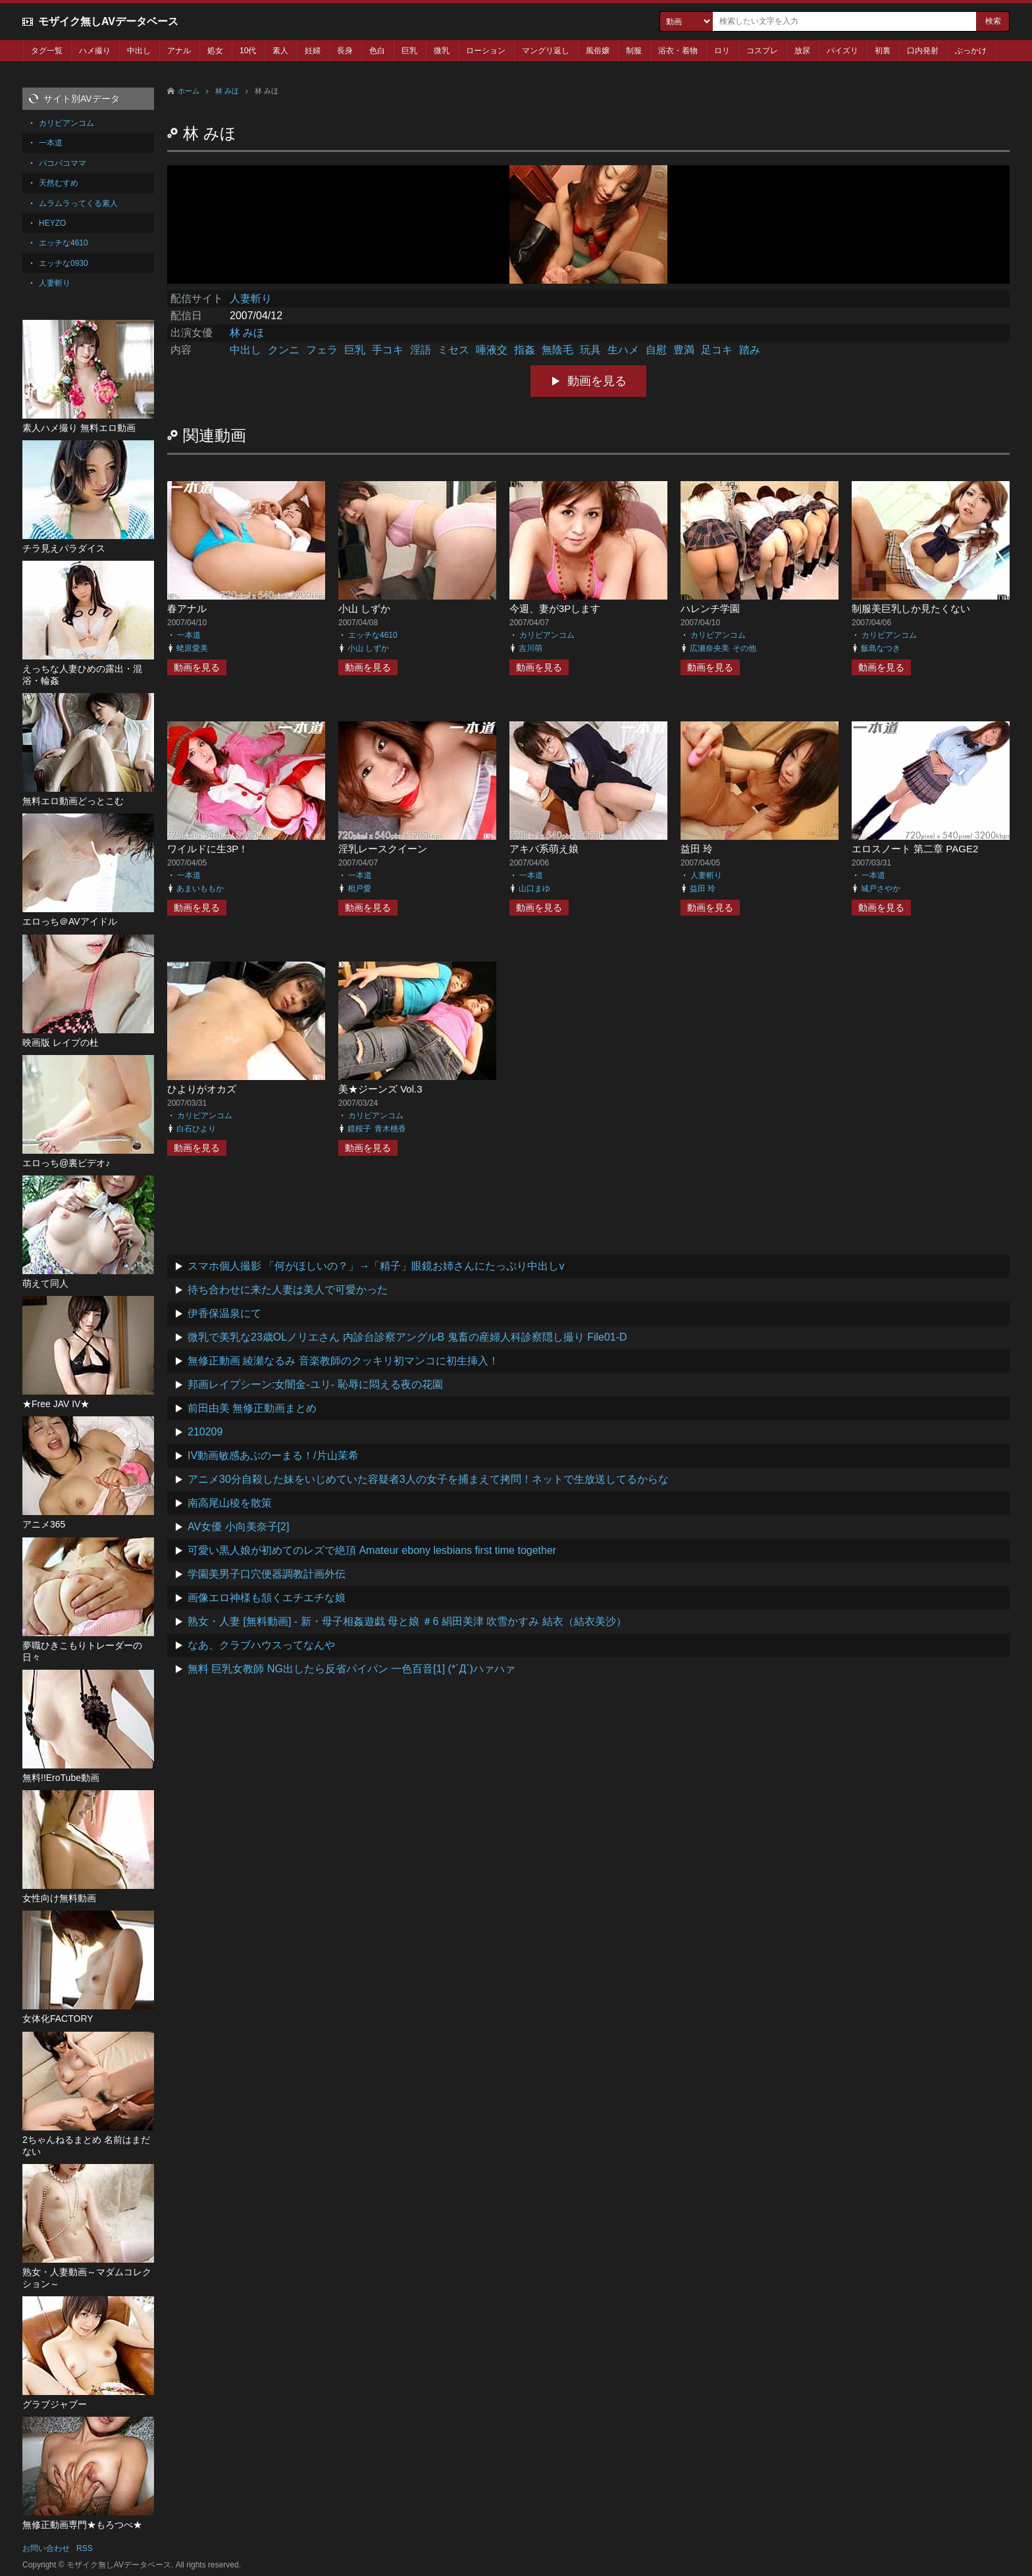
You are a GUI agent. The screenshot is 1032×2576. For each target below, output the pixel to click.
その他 (744, 648)
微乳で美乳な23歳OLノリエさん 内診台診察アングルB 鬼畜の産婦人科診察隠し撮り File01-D (407, 1337)
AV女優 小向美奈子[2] (238, 1526)
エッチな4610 (373, 635)
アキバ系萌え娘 (544, 848)
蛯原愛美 (192, 648)
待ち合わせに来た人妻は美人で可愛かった (288, 1289)
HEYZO (52, 223)
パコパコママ (62, 163)
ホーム (188, 91)
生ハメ (623, 349)
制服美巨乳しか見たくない (911, 608)
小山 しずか (364, 608)
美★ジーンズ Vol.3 (380, 1089)
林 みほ (227, 91)
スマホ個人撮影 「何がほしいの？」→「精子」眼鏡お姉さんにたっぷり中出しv (376, 1266)
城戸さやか (880, 888)
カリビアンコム (547, 635)
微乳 (442, 50)
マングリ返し (545, 50)
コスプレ (762, 50)
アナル (179, 50)
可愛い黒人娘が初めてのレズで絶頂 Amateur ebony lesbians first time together (372, 1550)
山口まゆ (534, 888)
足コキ (717, 349)
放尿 (802, 50)
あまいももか (200, 888)
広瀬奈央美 (709, 648)
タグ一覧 (47, 50)
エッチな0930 (63, 263)
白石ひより (196, 1128)
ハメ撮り (95, 50)
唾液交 (491, 349)
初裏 (882, 50)
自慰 (656, 349)
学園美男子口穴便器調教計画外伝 (267, 1574)
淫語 (420, 349)
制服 (634, 50)
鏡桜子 (359, 1128)
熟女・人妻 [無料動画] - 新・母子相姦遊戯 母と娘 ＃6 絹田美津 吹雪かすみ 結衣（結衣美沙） (407, 1621)
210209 (205, 1431)
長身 (345, 50)
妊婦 (313, 50)
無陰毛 (557, 349)
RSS (84, 2548)
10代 (248, 50)
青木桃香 (390, 1128)
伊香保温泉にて (224, 1313)
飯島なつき (880, 648)
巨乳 (409, 50)
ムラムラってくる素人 (78, 203)
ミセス (453, 349)
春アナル (187, 608)
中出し (139, 50)
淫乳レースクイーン (382, 848)
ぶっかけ (971, 50)
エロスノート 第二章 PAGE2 (915, 848)
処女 (215, 50)
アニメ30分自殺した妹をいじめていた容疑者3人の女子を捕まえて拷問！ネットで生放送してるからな (428, 1479)
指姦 (524, 349)
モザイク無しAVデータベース (108, 21)
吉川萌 (530, 648)
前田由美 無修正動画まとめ (252, 1408)
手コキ (387, 349)
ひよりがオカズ (201, 1089)
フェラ (322, 349)
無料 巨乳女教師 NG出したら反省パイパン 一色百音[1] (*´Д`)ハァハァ (351, 1668)
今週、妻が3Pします (554, 608)
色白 (377, 50)
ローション (485, 50)
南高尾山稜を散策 (230, 1502)
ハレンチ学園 (710, 608)
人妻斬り (251, 298)
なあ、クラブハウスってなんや (261, 1645)
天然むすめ (58, 183)
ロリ (722, 50)
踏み (749, 349)
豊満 (683, 349)
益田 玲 (697, 848)
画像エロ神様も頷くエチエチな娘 (267, 1597)
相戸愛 (359, 888)
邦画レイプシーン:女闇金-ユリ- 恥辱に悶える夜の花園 (315, 1384)
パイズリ (842, 50)
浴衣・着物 (678, 50)
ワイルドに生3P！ (207, 848)
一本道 (189, 635)
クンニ (283, 349)
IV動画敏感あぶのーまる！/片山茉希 (273, 1455)
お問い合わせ (46, 2548)
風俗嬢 (597, 50)
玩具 (590, 349)
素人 (280, 50)
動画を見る (597, 381)
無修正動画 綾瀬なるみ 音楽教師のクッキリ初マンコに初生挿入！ (343, 1360)
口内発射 (923, 50)
